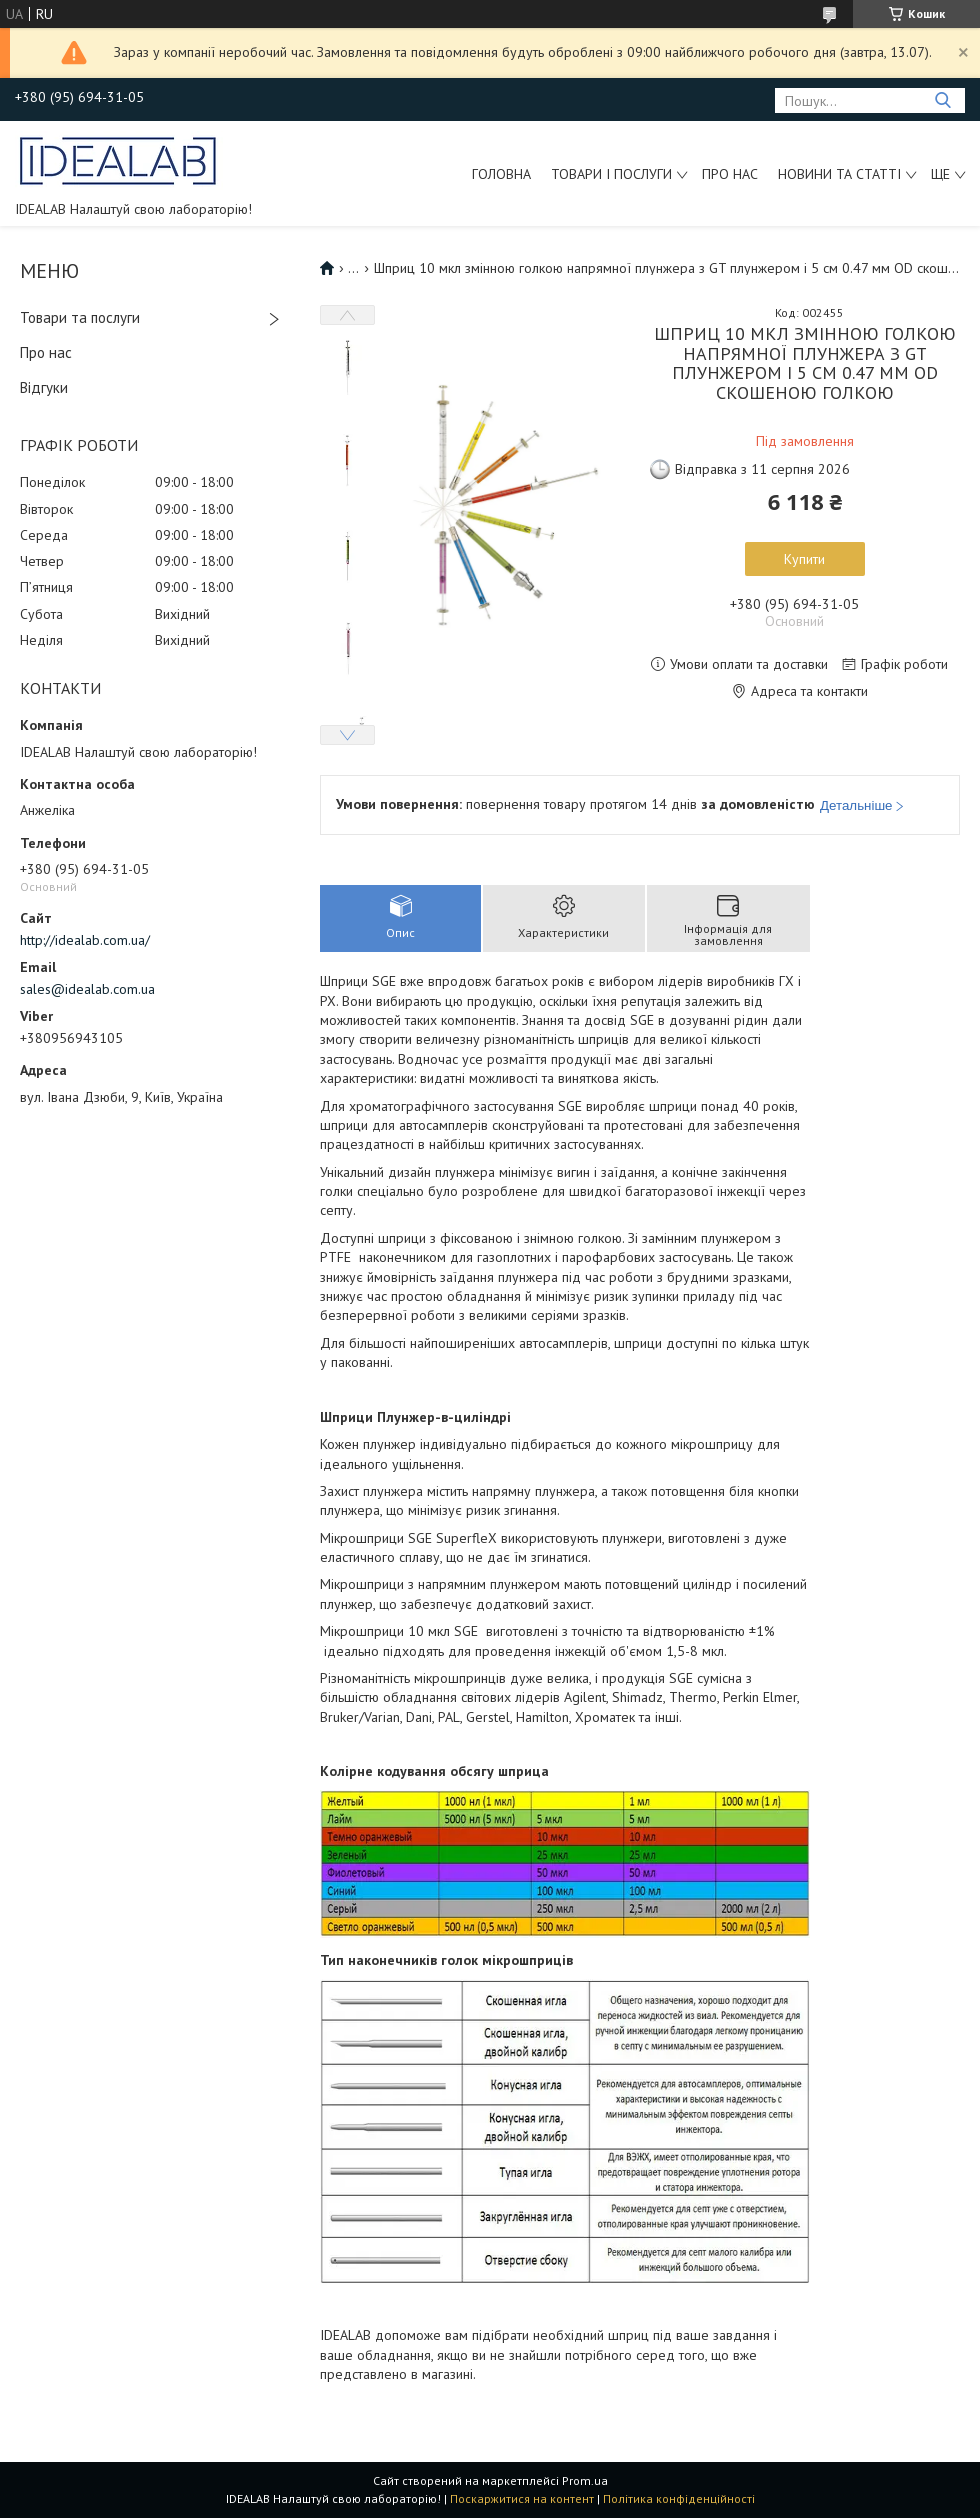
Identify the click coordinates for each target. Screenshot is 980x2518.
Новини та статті (839, 174)
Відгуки (44, 387)
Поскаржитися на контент (522, 2498)
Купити (804, 559)
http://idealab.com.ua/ (85, 940)
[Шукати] (942, 100)
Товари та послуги (80, 317)
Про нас (730, 174)
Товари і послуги (611, 174)
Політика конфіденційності (679, 2498)
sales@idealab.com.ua (87, 989)
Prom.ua (585, 2480)
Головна (501, 174)
